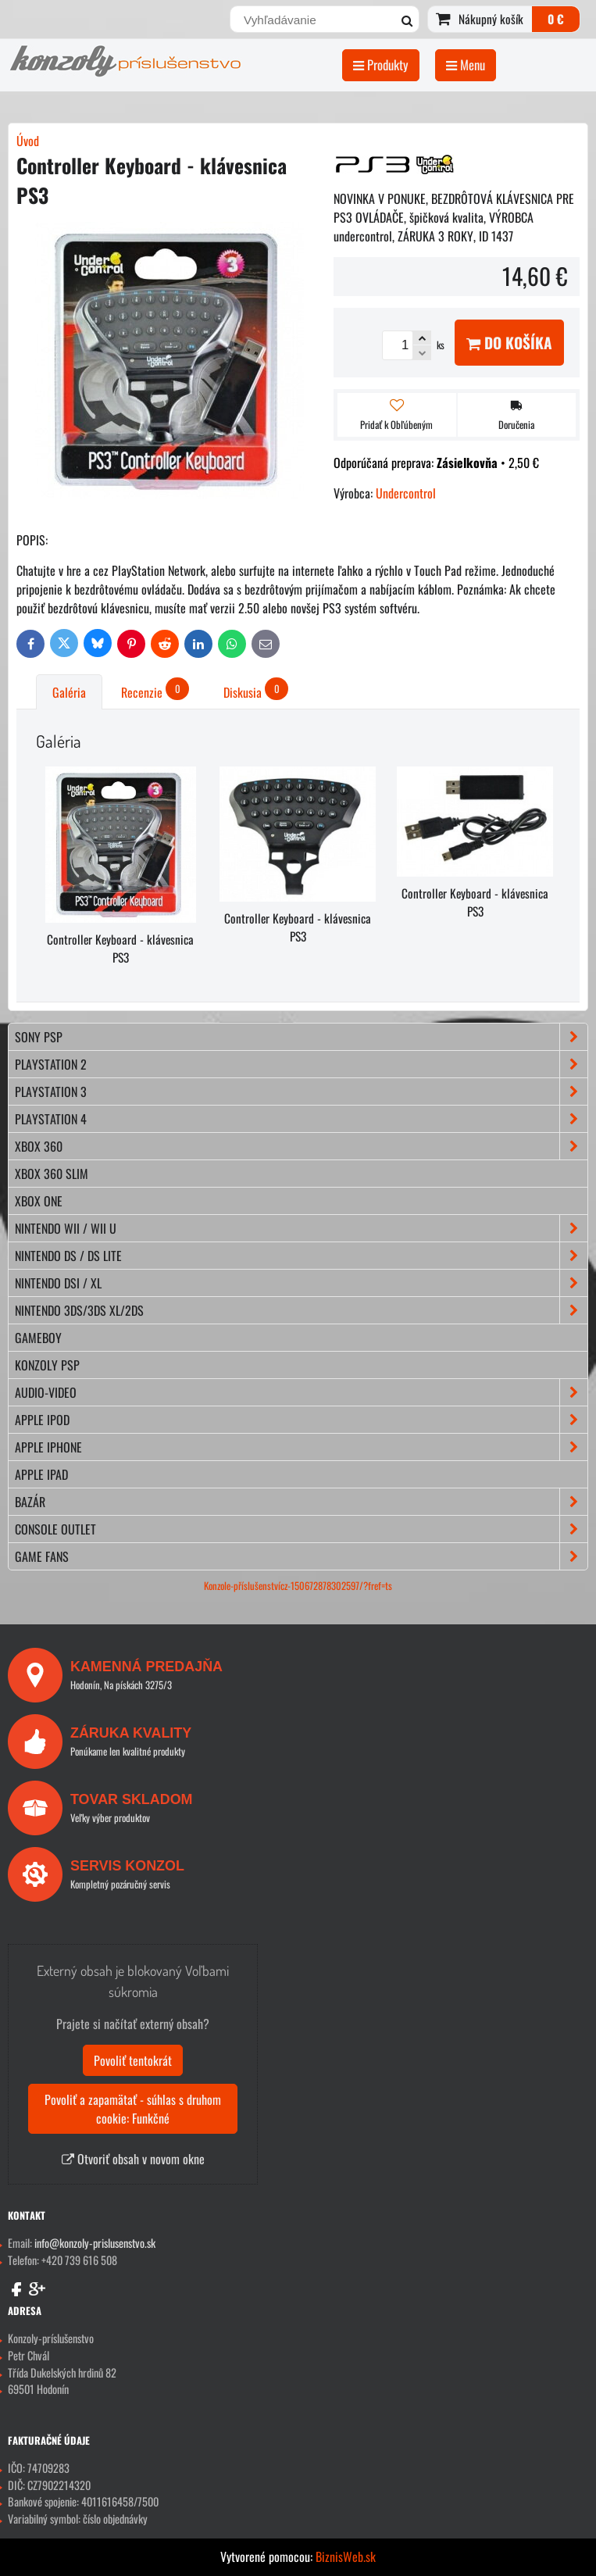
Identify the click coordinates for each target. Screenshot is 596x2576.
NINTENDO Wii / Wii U (301, 1228)
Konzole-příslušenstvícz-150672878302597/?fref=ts (298, 1585)
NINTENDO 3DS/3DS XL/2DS (301, 1310)
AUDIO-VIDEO (301, 1392)
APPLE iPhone (301, 1447)
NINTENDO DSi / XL (301, 1283)
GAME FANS (301, 1556)
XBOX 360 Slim (51, 1173)
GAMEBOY (38, 1337)
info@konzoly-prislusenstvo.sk (94, 2243)
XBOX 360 (301, 1146)
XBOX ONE (38, 1201)
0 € (556, 18)
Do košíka (509, 342)
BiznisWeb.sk (346, 2556)
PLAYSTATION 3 (301, 1091)
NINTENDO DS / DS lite (301, 1255)
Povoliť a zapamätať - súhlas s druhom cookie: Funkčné (133, 2109)
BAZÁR (301, 1501)
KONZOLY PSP (47, 1365)
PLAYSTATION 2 (301, 1064)
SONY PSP (301, 1037)
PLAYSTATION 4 (301, 1119)
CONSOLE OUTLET (301, 1529)
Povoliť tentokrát (133, 2060)
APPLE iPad (41, 1474)
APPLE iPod (301, 1419)
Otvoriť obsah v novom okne (133, 2158)
